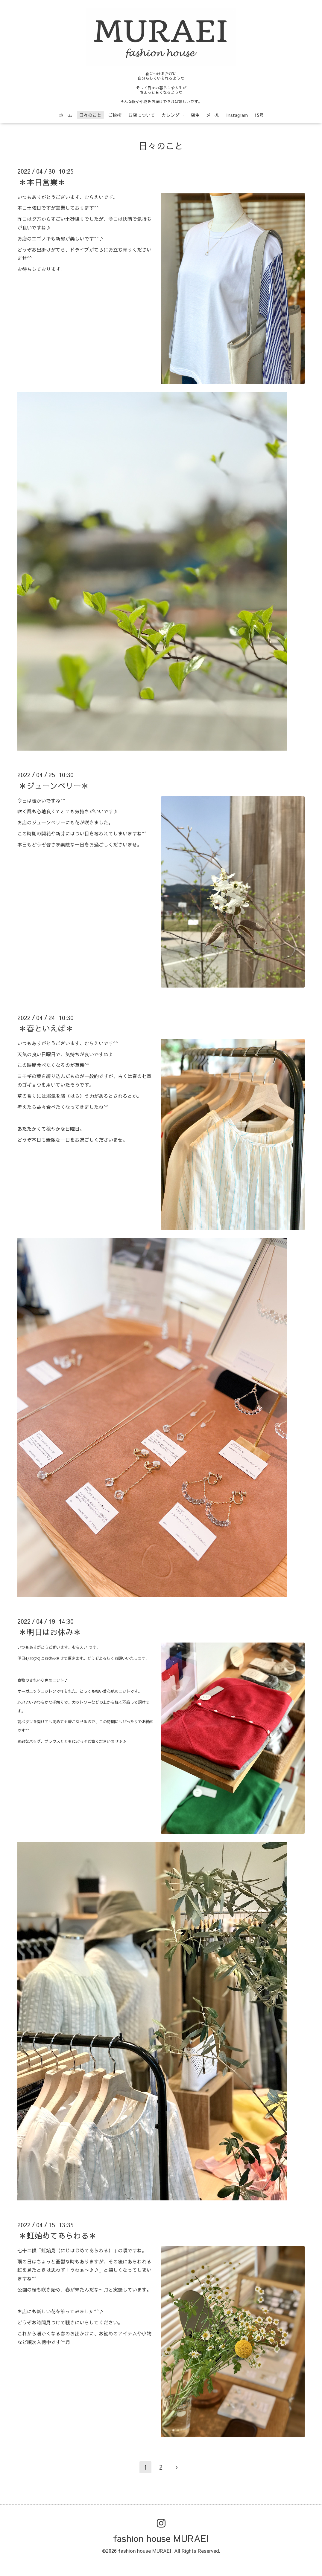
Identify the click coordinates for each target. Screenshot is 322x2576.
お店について (141, 115)
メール (213, 115)
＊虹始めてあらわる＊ (58, 2235)
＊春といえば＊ (46, 1028)
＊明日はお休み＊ (50, 1631)
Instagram (237, 115)
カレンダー (173, 115)
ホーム (65, 115)
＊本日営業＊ (42, 181)
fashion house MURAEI (161, 2538)
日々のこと (90, 115)
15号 (259, 115)
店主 (195, 115)
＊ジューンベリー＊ (54, 785)
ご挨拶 (114, 115)
